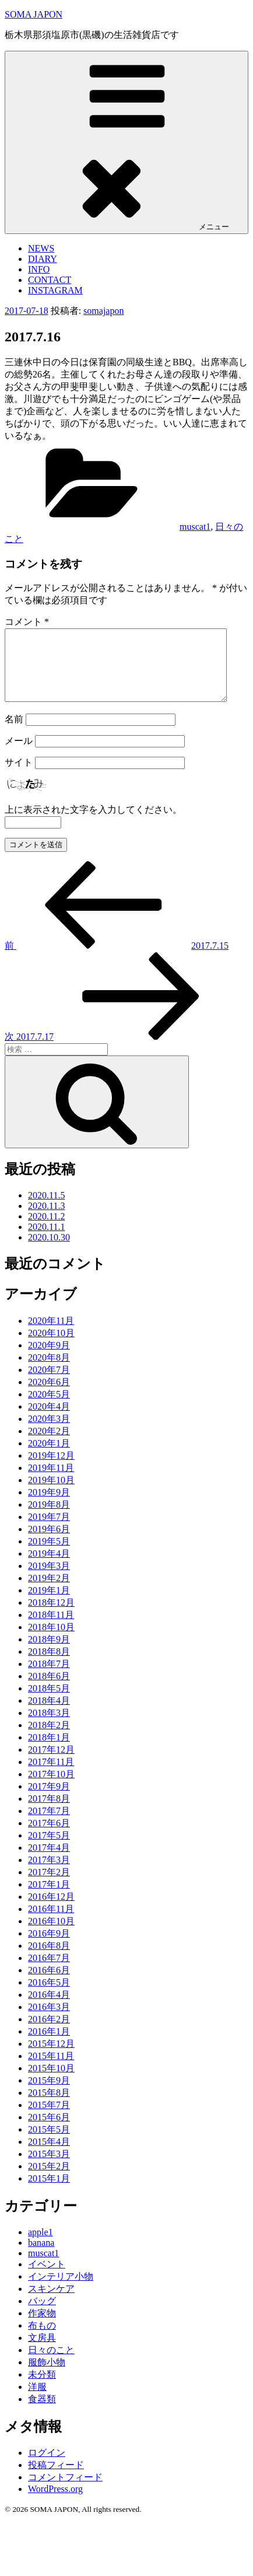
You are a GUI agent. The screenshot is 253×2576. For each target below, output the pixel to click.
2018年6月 (49, 1690)
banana (41, 2257)
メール (19, 755)
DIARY (42, 259)
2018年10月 (51, 1641)
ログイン (46, 2467)
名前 (14, 733)
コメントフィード (65, 2491)
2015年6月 (49, 2131)
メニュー (126, 142)
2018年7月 (49, 1678)
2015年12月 (51, 2058)
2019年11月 (51, 1482)
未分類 (42, 2388)
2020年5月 (49, 1408)
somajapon (103, 311)
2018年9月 (49, 1653)
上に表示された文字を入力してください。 (93, 824)
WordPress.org (55, 2503)
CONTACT (49, 280)
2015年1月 (49, 2192)
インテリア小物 (60, 2290)
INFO (39, 269)
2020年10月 (51, 1347)
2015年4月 (49, 2156)
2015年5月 (49, 2143)
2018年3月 (49, 1727)
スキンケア (51, 2303)
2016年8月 (49, 1960)
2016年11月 (51, 1923)
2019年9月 (49, 1506)
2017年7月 (49, 1825)
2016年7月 (49, 1972)
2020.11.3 (46, 1220)
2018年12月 (51, 1616)
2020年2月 (49, 1445)
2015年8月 (49, 2107)
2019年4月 (49, 1567)
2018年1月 (49, 1751)
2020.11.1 (46, 1241)
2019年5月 (49, 1555)
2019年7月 (49, 1531)
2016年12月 (51, 1911)
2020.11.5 (46, 1209)
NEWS (41, 248)
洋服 (37, 2401)
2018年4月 (49, 1714)
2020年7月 (49, 1384)
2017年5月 (49, 1849)
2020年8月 (49, 1371)
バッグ (42, 2315)
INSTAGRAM (55, 290)
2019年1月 (49, 1604)
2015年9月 (49, 2094)
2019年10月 (51, 1494)
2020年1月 (49, 1457)
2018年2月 (49, 1739)
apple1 (40, 2246)
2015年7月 (49, 2119)
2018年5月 (49, 1702)
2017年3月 (49, 1874)
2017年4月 (49, 1862)
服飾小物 (46, 2376)
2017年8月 (49, 1812)
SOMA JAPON (33, 14)
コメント (27, 622)
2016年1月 (49, 2045)
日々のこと (51, 2364)
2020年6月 (49, 1396)
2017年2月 (49, 1886)
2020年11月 (51, 1335)
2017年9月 (49, 1800)
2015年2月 (49, 2180)
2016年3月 (49, 2021)
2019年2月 (49, 1592)
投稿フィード (56, 2479)
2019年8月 (49, 1518)
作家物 (42, 2327)
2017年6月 (49, 1837)
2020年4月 (49, 1420)
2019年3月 (49, 1580)
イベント (46, 2278)
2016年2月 (49, 2033)
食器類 (42, 2413)
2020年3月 (49, 1433)
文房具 (42, 2352)
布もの (42, 2339)
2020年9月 (49, 1359)
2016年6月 (49, 1984)
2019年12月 (51, 1469)
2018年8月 (49, 1665)
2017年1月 (49, 1898)
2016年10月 (51, 1935)
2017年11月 (51, 1776)
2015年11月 (51, 2070)
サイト (19, 776)
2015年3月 (49, 2168)
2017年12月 (51, 1763)
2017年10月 (51, 1788)
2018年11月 (51, 1629)
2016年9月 (49, 1947)
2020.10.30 (49, 1251)
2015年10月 (51, 2082)
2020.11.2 (46, 1230)
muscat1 (195, 527)
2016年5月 (49, 1996)
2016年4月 (49, 2009)
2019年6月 (49, 1543)
